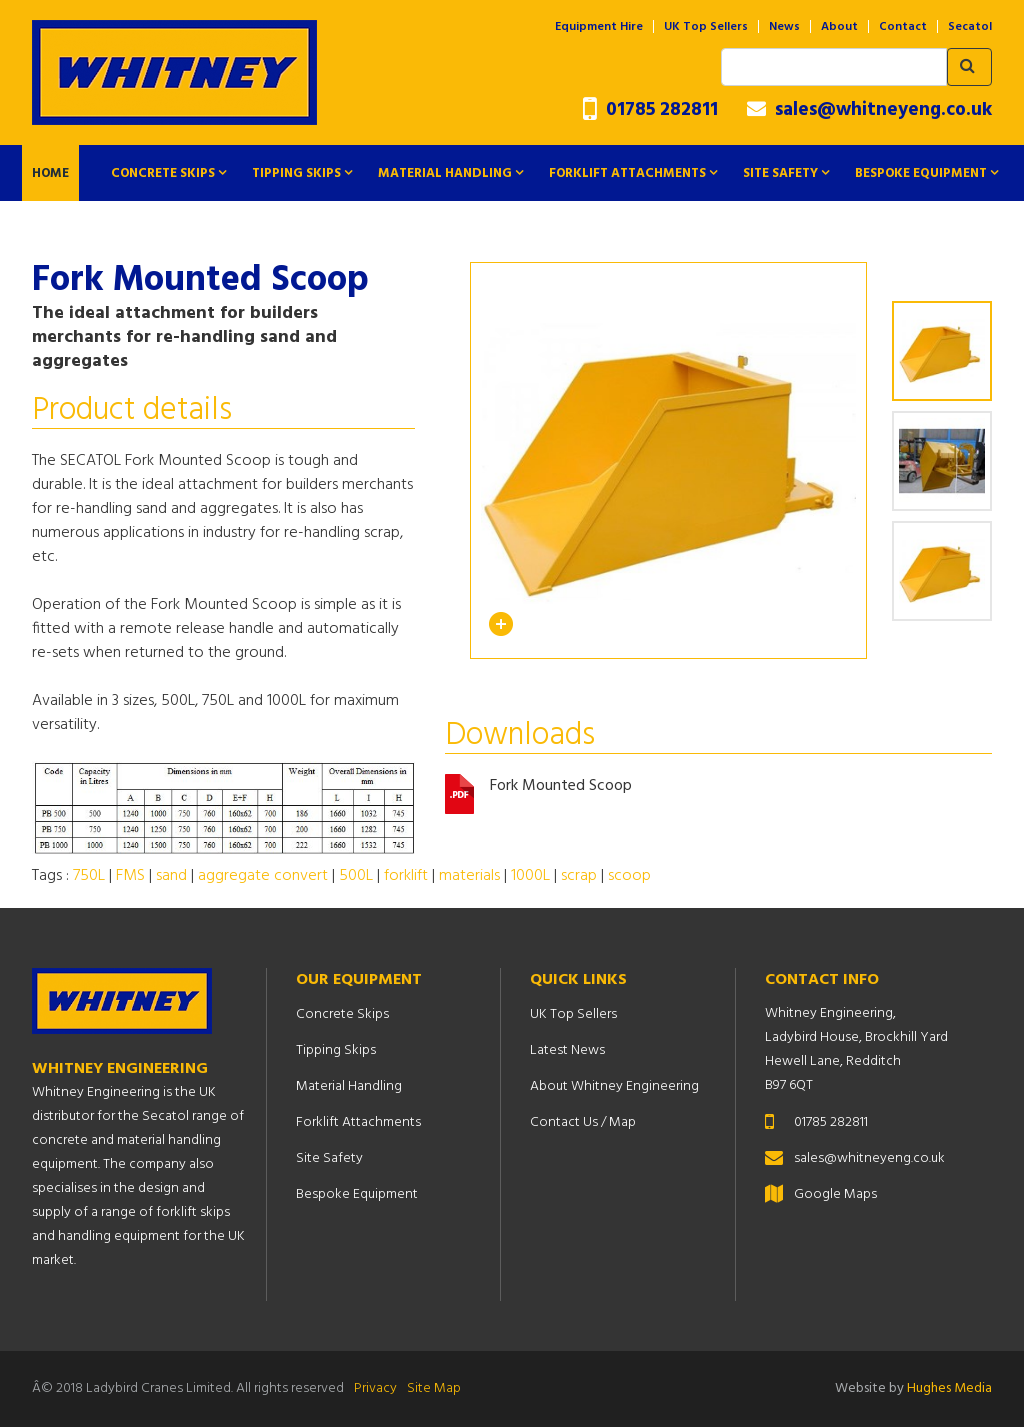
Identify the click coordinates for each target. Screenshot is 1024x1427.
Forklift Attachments (627, 173)
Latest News (567, 1050)
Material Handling (445, 173)
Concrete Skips (163, 173)
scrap (579, 876)
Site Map (434, 1388)
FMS (130, 876)
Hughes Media (949, 1388)
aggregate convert (263, 876)
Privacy (375, 1388)
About (839, 27)
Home (50, 173)
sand (171, 876)
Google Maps (835, 1194)
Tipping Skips (296, 173)
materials (469, 876)
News (784, 27)
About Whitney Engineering (614, 1086)
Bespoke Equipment (921, 173)
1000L (530, 876)
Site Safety (780, 173)
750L (89, 876)
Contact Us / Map (583, 1122)
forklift (406, 876)
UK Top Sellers (706, 27)
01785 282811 (650, 110)
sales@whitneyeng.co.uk (869, 110)
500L (356, 876)
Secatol (970, 27)
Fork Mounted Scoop (561, 786)
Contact (903, 27)
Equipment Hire (599, 27)
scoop (629, 876)
